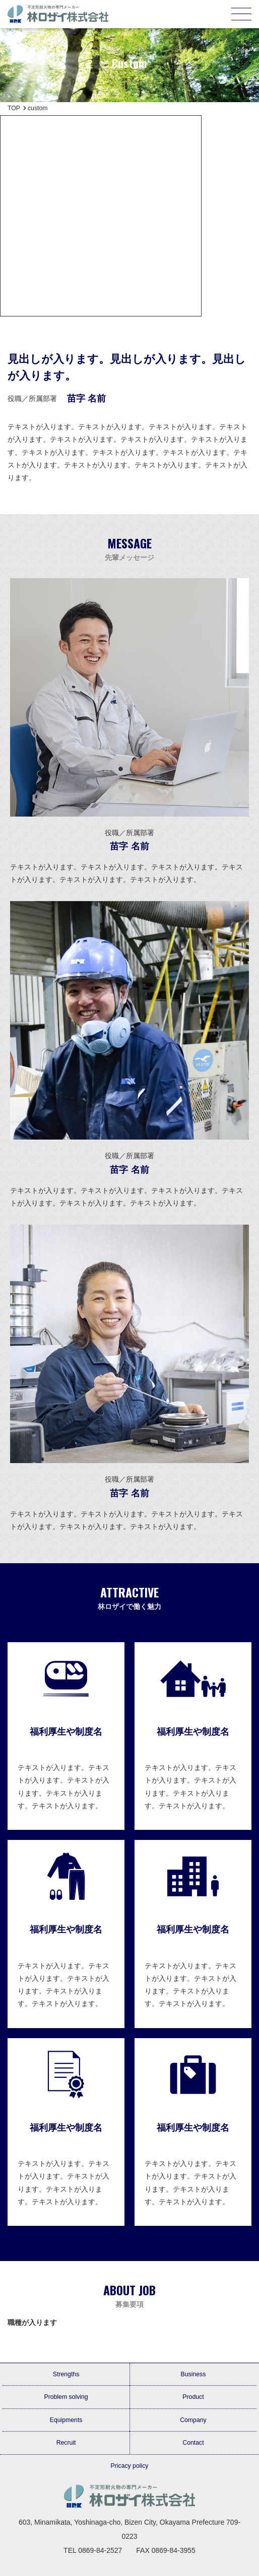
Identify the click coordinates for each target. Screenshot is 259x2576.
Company (193, 2420)
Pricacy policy (130, 2465)
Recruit (66, 2442)
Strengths (66, 2374)
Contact (193, 2442)
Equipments (66, 2420)
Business (193, 2374)
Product (193, 2396)
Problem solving (66, 2396)
